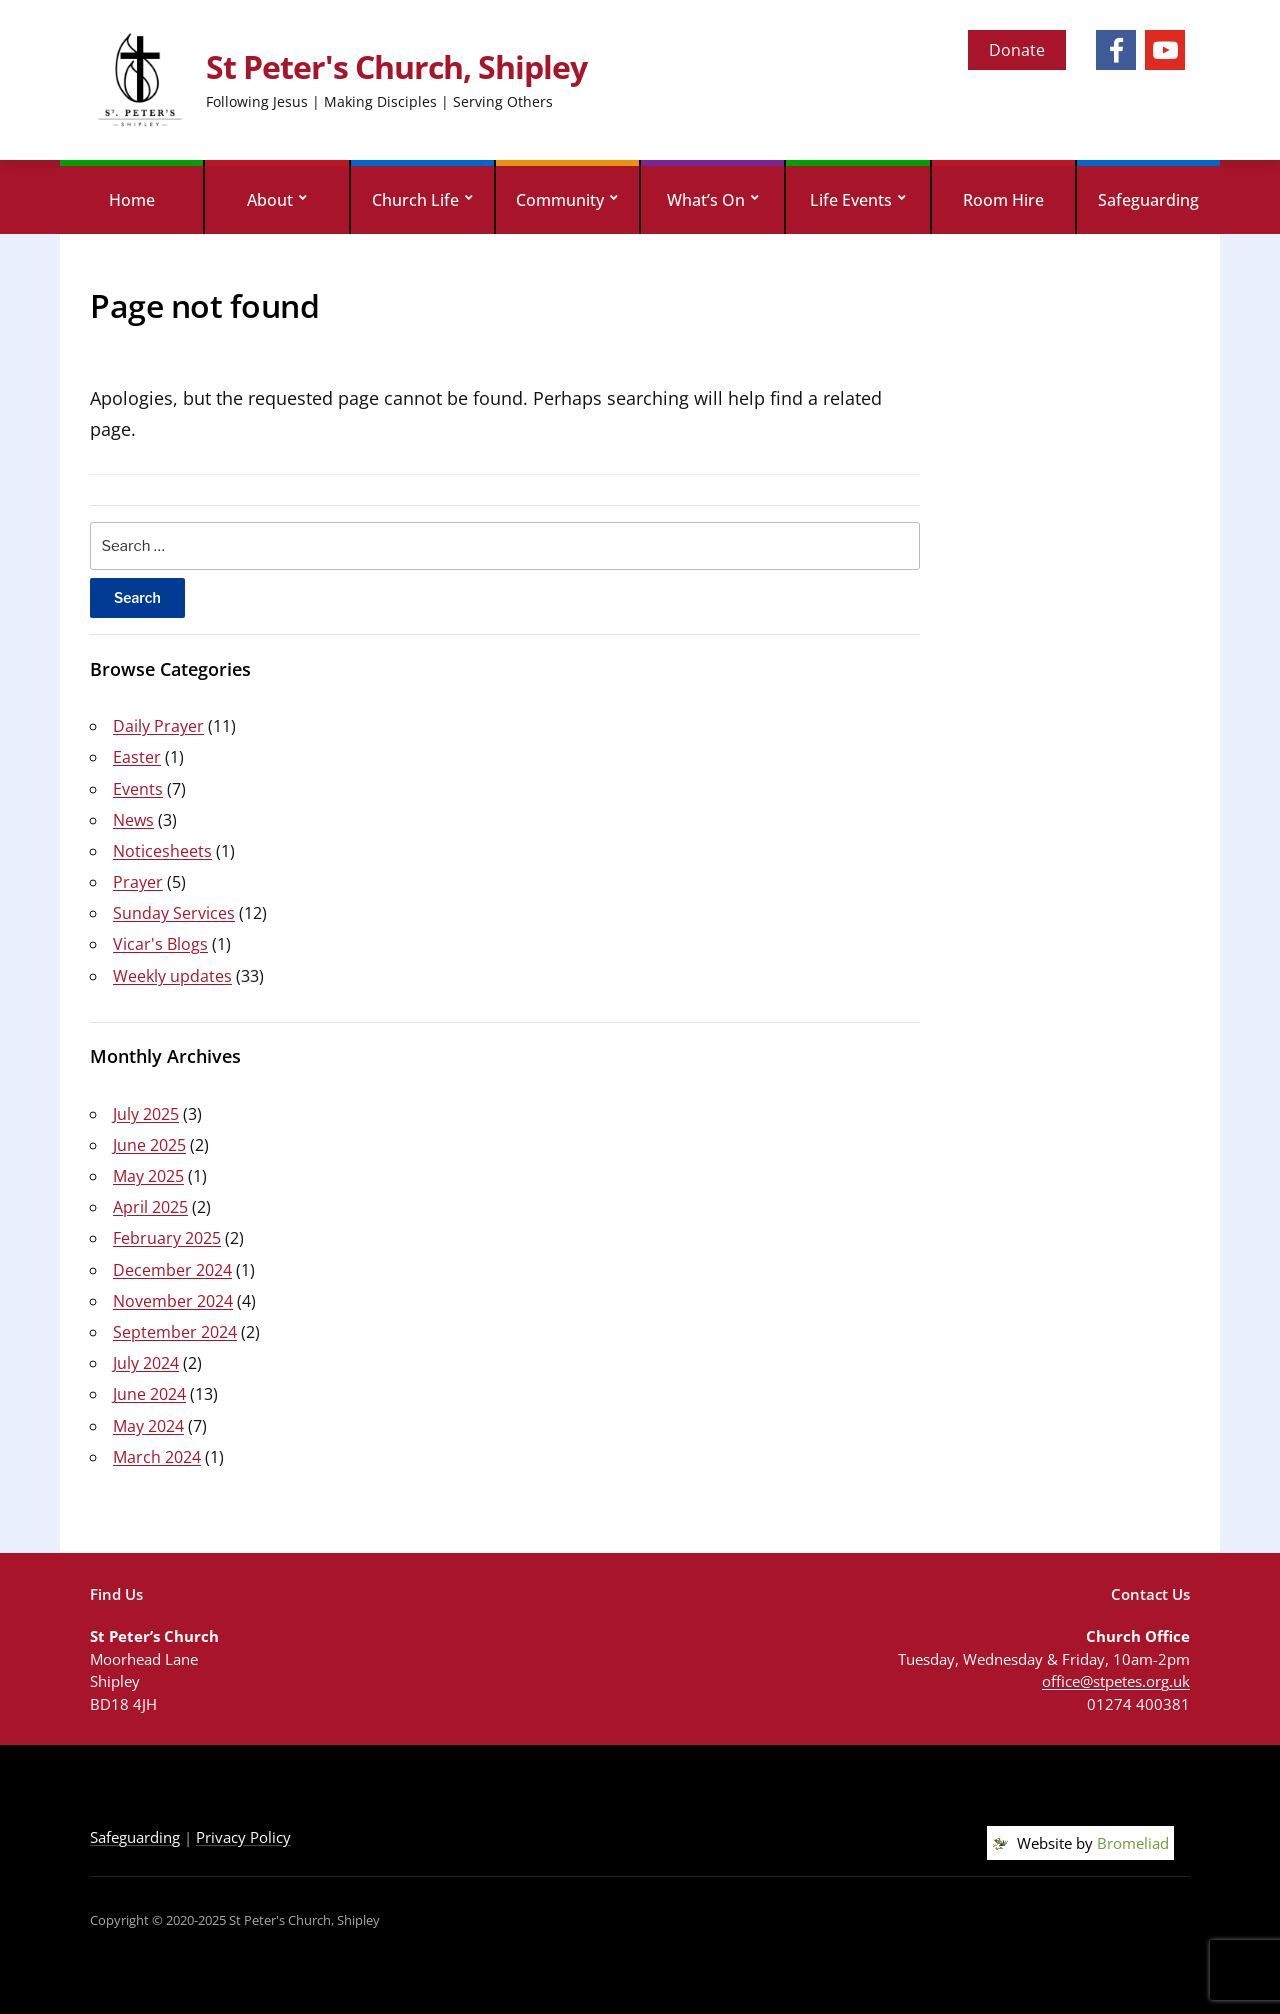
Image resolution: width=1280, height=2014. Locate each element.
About (270, 200)
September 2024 (175, 1332)
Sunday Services (174, 913)
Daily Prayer (158, 726)
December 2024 (172, 1270)
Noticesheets (162, 851)
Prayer (138, 882)
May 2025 (148, 1176)
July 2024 (146, 1363)
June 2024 (149, 1394)
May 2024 (148, 1426)
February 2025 (167, 1238)
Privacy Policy (243, 1837)
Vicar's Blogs (160, 944)
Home (132, 200)
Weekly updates (172, 976)
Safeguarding (1148, 200)
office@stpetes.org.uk (1116, 1681)
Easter (137, 757)
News (133, 820)
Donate (1017, 50)
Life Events (851, 200)
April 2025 (150, 1207)
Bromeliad (1133, 1843)
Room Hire (1003, 200)
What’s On (706, 200)
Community (560, 200)
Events (138, 789)
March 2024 (157, 1457)
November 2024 (173, 1301)
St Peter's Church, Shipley (396, 66)
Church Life (415, 200)
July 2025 (146, 1114)
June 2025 (149, 1145)
